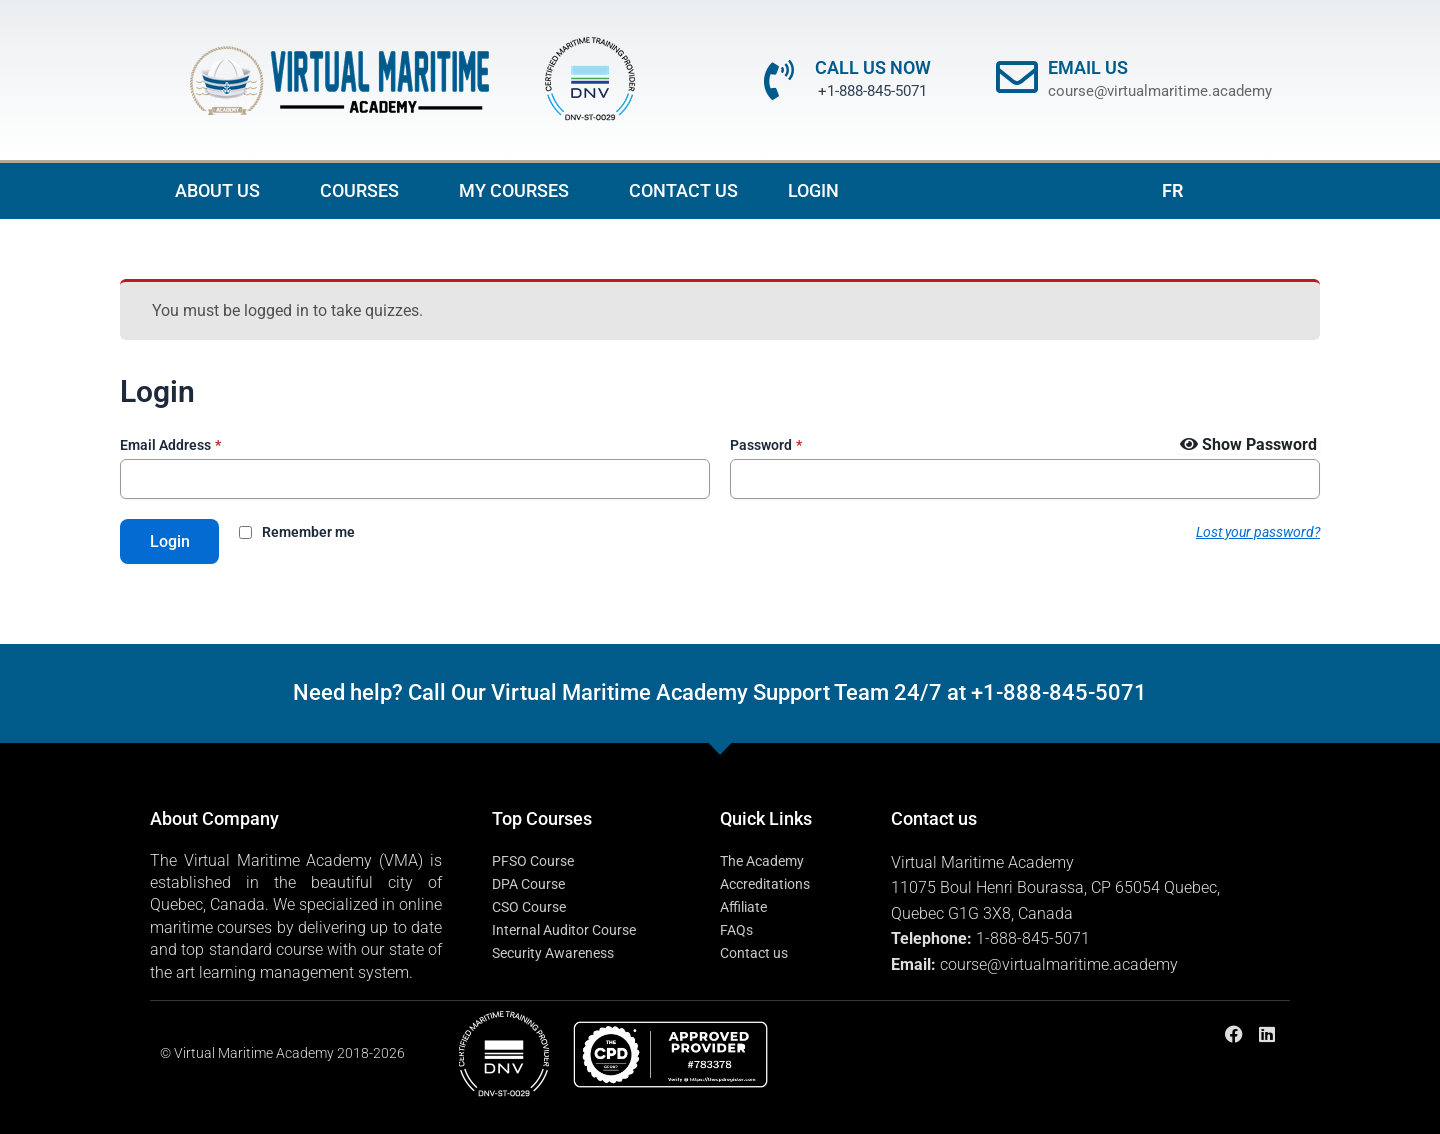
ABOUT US (222, 190)
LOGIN (813, 190)
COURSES (364, 190)
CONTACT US (683, 190)
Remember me (309, 532)
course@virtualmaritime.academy (1160, 91)
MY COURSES (519, 190)
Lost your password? (1258, 532)
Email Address (170, 445)
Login (170, 541)
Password (766, 445)
